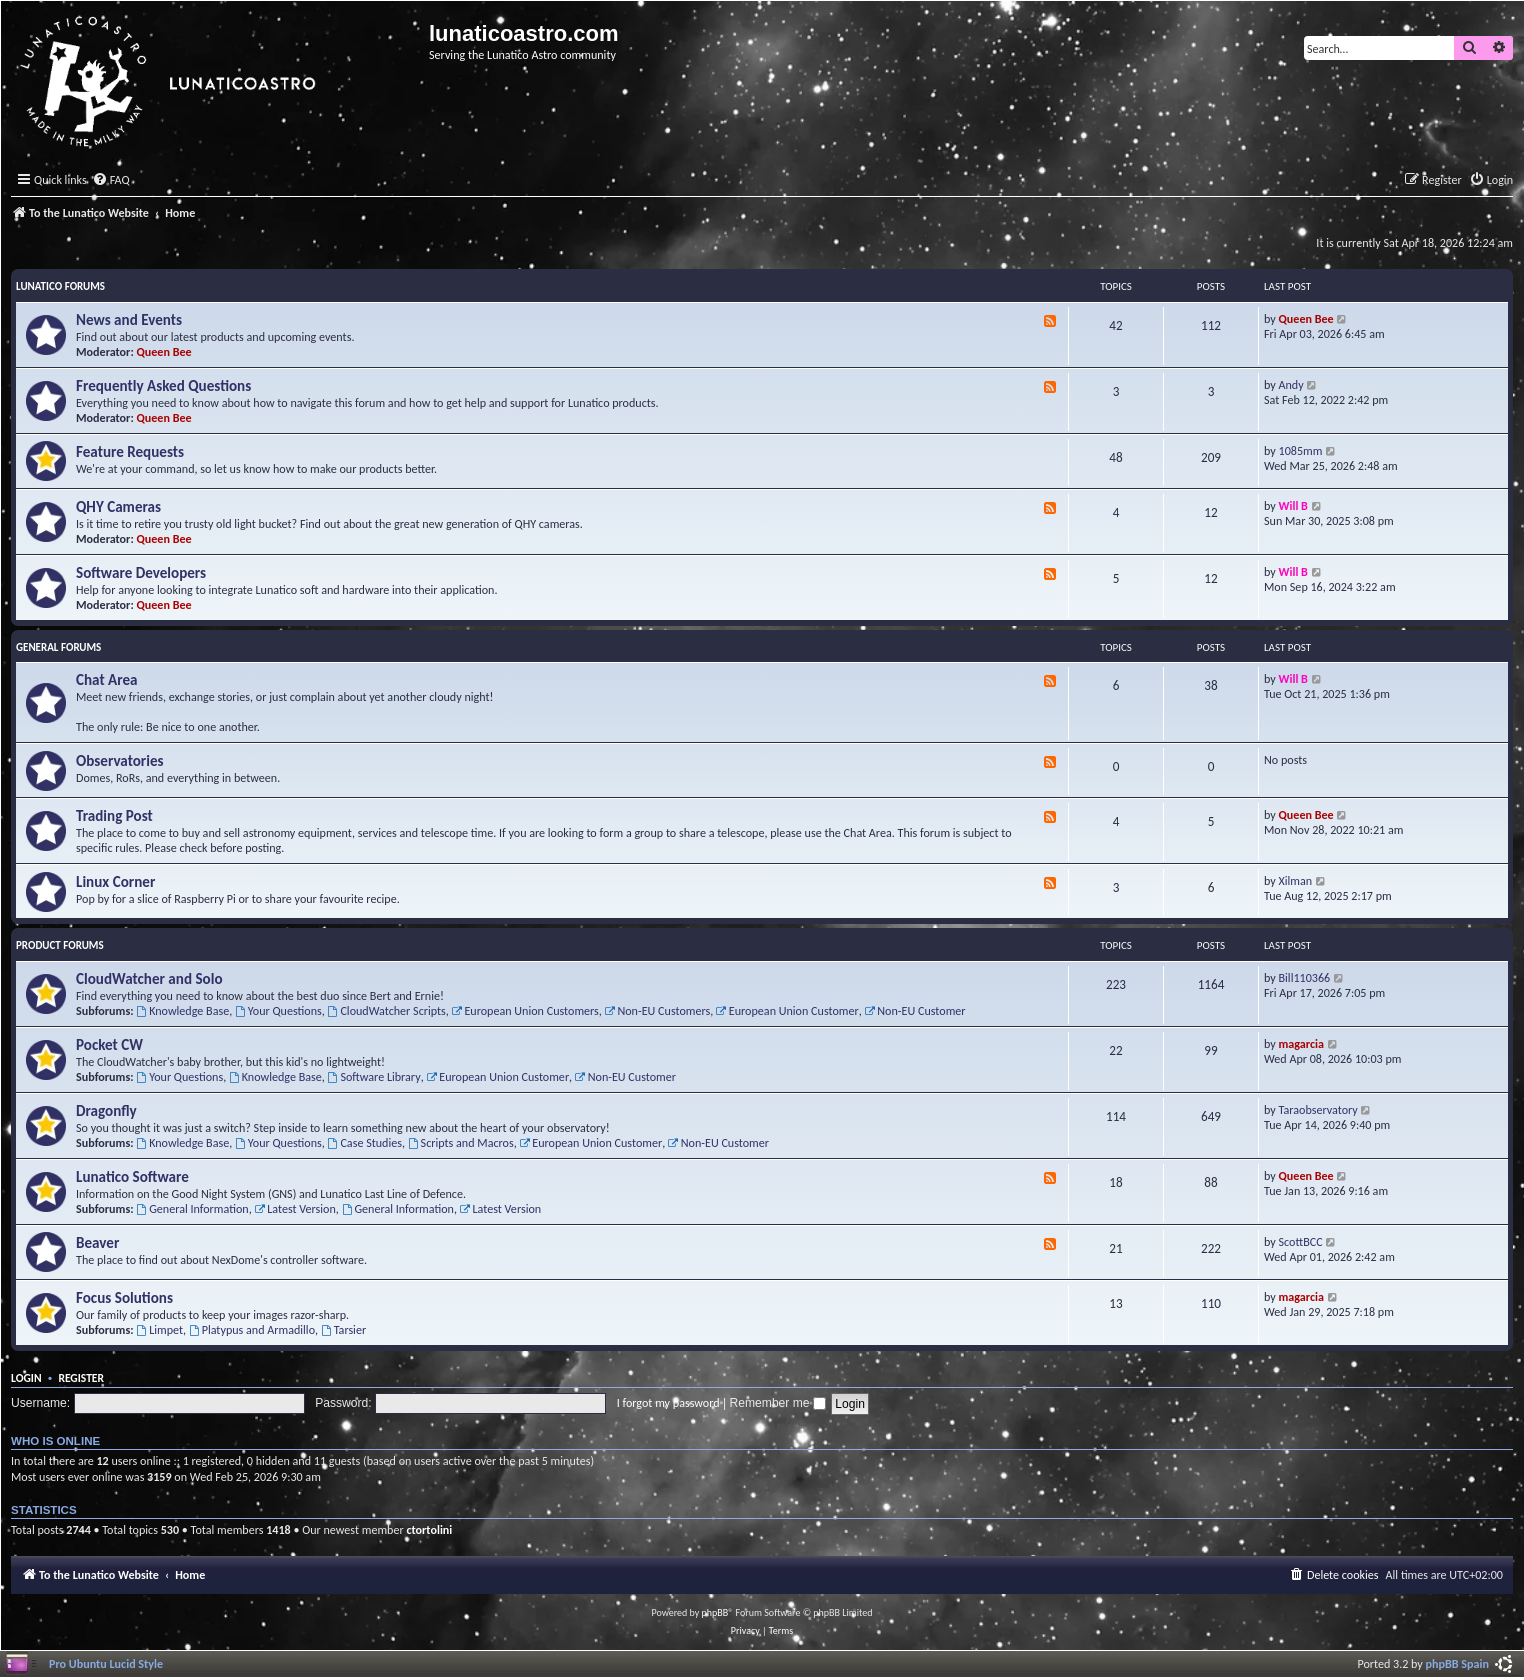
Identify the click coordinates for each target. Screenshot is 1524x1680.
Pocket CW (109, 1045)
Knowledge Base (182, 1010)
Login (26, 1378)
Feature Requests (130, 452)
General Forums (58, 647)
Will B (1293, 505)
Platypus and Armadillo (252, 1329)
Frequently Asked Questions (163, 386)
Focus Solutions (124, 1298)
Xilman (1296, 880)
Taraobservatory (1318, 1109)
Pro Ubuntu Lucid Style (106, 1663)
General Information (192, 1208)
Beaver (97, 1243)
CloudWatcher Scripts (387, 1010)
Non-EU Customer (914, 1010)
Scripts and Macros (461, 1142)
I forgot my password (668, 1402)
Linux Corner (115, 882)
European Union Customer (787, 1010)
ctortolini (429, 1529)
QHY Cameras (118, 507)
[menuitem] (111, 180)
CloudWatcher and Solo (149, 979)
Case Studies (365, 1142)
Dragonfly (106, 1111)
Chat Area (107, 680)
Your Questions (278, 1010)
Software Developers (141, 573)
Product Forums (60, 945)
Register (81, 1378)
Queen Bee (164, 351)
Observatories (120, 761)
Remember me (778, 1403)
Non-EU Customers (658, 1010)
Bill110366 (1305, 977)
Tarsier (343, 1329)
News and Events (129, 320)
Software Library (374, 1076)
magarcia (1301, 1043)
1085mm (1301, 450)
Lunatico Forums (60, 286)
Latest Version (294, 1208)
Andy (1291, 384)
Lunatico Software (132, 1177)
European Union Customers (525, 1010)
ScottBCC (1301, 1241)
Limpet (159, 1329)
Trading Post (114, 816)
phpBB (715, 1612)
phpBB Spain (1457, 1663)
